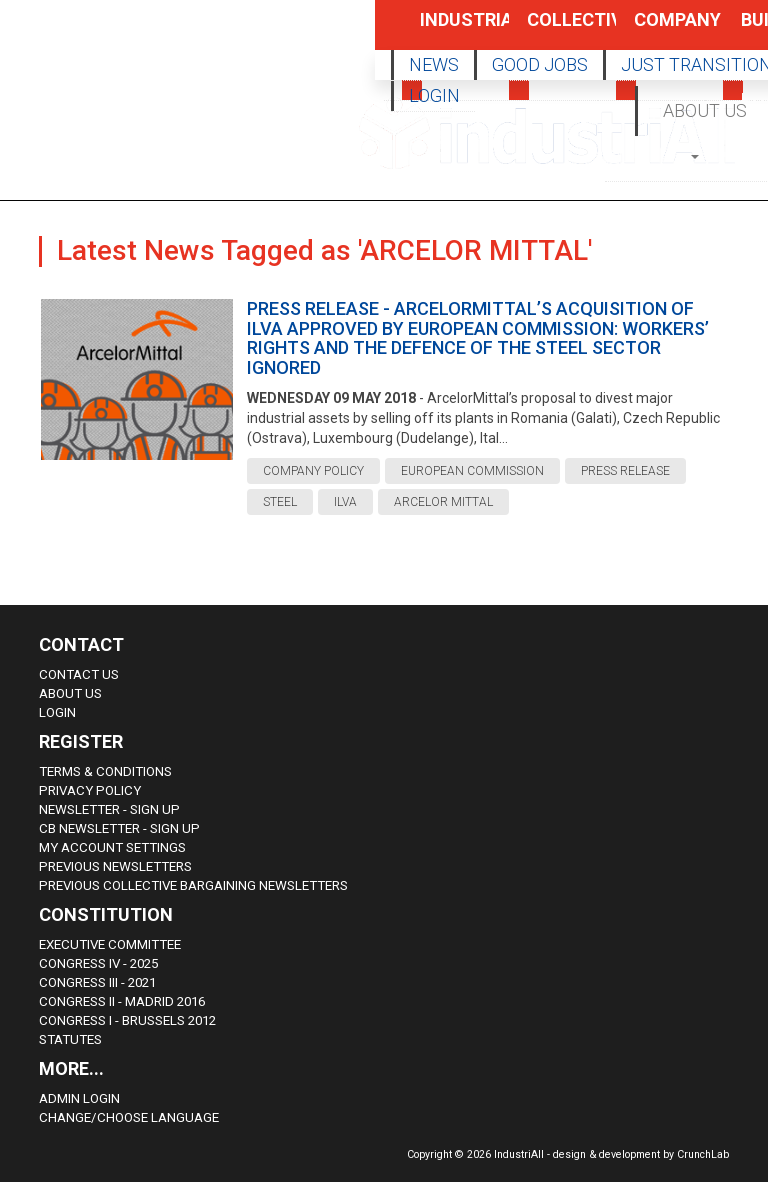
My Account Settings (112, 847)
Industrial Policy (443, 29)
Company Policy (657, 29)
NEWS (434, 64)
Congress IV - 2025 (98, 963)
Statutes (70, 1039)
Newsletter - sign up (109, 809)
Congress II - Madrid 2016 (122, 1001)
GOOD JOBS (540, 64)
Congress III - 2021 (97, 982)
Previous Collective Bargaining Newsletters (193, 885)
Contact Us (79, 674)
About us (70, 693)
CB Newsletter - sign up (119, 828)
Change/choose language (129, 1117)
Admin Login (79, 1098)
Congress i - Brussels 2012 (127, 1020)
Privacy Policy (90, 790)
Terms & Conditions (105, 771)
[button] (696, 155)
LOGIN (434, 95)
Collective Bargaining (550, 29)
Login (57, 712)
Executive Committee (110, 944)
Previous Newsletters (115, 866)
